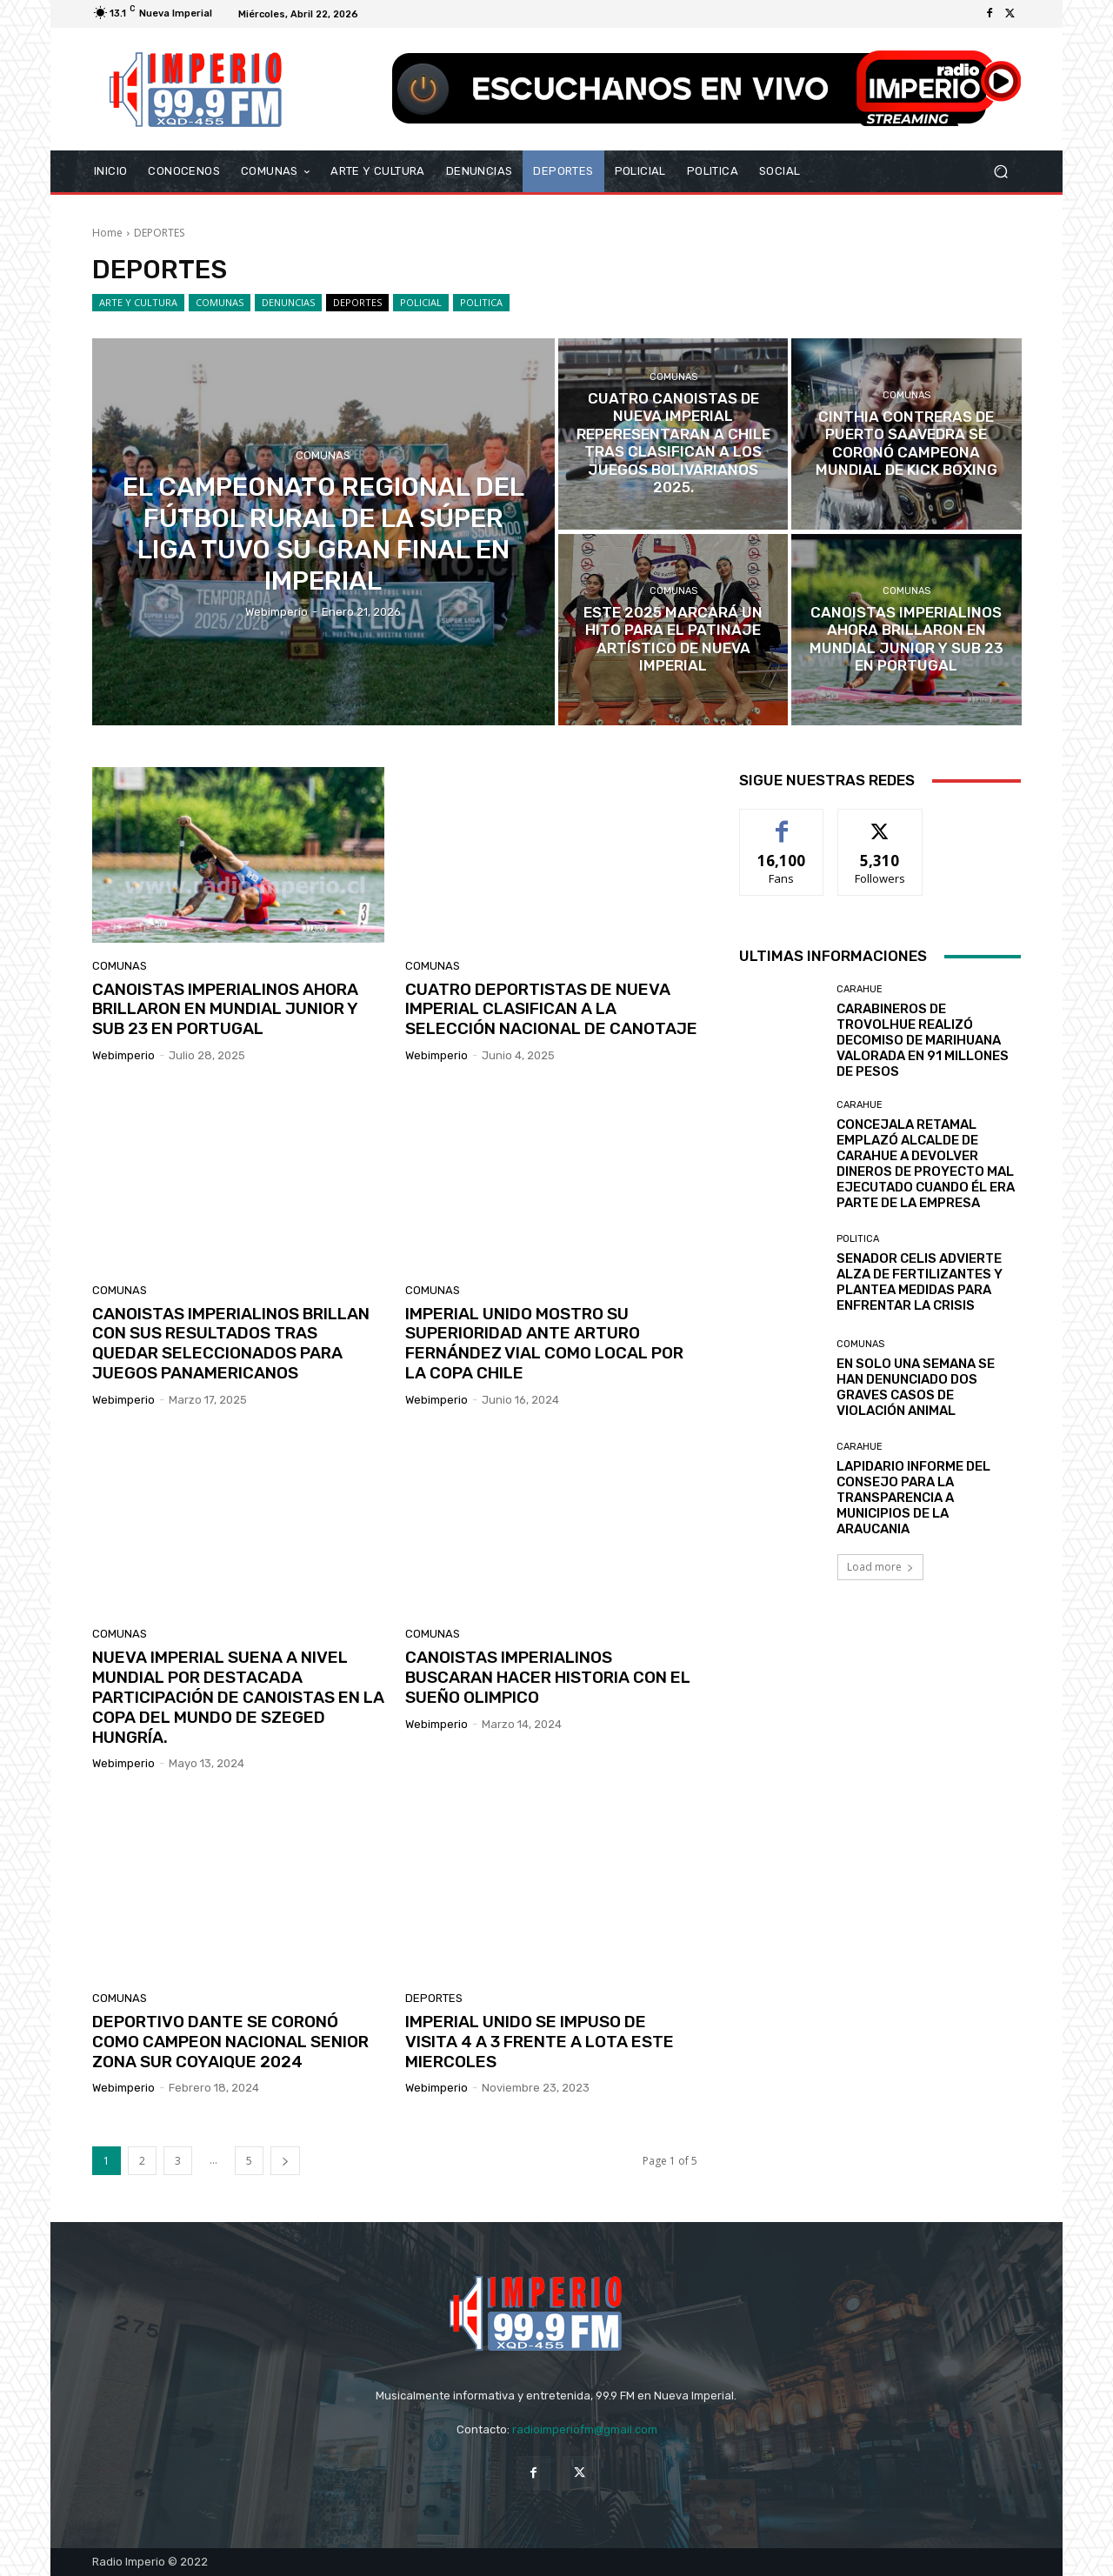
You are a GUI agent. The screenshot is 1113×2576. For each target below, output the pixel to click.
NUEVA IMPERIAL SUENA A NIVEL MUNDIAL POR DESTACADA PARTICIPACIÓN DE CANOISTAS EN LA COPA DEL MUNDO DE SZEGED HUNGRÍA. (238, 1696)
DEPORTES (357, 302)
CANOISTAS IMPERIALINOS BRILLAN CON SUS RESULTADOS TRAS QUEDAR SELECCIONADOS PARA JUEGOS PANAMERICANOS (231, 1343)
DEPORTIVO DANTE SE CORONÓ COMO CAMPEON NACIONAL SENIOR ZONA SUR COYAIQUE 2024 (230, 2042)
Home (107, 232)
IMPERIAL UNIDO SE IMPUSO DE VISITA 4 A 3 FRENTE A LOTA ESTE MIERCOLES (539, 2042)
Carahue (859, 989)
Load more (880, 1566)
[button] (1000, 171)
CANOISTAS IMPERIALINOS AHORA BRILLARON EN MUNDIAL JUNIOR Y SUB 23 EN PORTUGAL (225, 1009)
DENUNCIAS (288, 302)
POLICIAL (421, 302)
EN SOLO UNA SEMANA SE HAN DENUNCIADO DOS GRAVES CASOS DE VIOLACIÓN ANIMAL (915, 1387)
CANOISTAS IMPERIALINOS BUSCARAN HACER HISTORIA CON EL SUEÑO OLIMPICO (547, 1677)
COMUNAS (219, 302)
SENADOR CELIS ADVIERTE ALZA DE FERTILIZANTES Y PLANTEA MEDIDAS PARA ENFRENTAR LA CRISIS (919, 1282)
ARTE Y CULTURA (138, 302)
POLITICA (481, 302)
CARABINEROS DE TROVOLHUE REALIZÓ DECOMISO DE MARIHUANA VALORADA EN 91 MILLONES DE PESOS (922, 1040)
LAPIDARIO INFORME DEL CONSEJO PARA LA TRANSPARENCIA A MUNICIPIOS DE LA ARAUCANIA (913, 1497)
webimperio (123, 1055)
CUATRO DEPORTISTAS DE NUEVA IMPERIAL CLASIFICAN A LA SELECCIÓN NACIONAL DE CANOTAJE (551, 1009)
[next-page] (285, 2160)
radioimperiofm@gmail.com (584, 2429)
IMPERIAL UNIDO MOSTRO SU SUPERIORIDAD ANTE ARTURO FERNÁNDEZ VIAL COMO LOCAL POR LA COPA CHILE (544, 1343)
